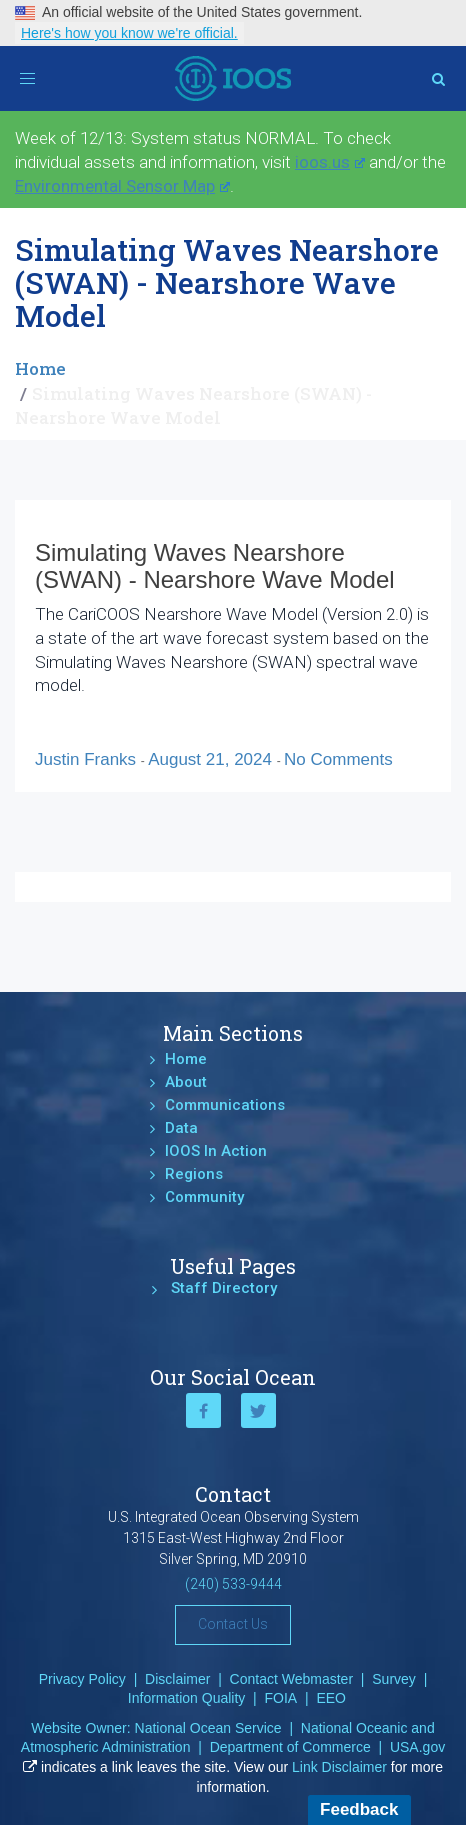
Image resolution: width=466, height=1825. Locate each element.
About (186, 1082)
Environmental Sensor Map (122, 186)
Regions (194, 1174)
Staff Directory (224, 1288)
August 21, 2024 (212, 759)
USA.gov (417, 1747)
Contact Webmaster (291, 1679)
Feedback (359, 1809)
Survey (394, 1679)
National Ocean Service (208, 1728)
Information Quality (187, 1698)
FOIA (281, 1698)
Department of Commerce (290, 1747)
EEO (331, 1698)
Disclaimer (177, 1679)
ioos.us (330, 162)
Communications (225, 1105)
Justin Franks (88, 759)
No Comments (338, 759)
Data (181, 1128)
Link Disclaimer (339, 1767)
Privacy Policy (82, 1679)
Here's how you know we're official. (129, 33)
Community (204, 1197)
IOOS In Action (216, 1151)
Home (40, 368)
